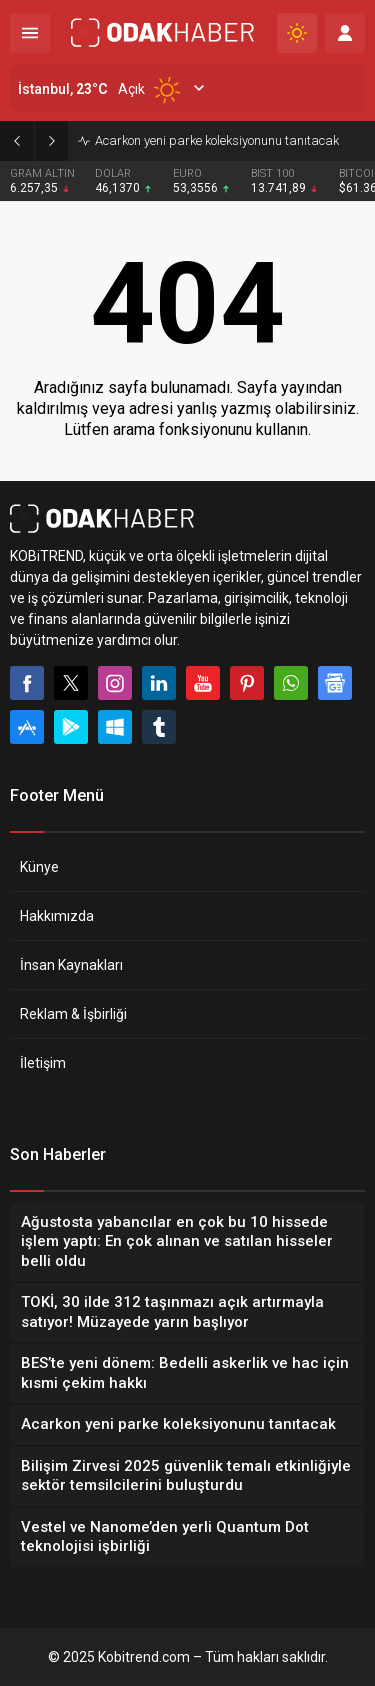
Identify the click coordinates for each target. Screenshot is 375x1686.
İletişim (43, 1063)
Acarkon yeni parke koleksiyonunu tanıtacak (217, 140)
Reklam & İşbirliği (73, 1014)
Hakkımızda (57, 916)
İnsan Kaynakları (71, 965)
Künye (39, 867)
